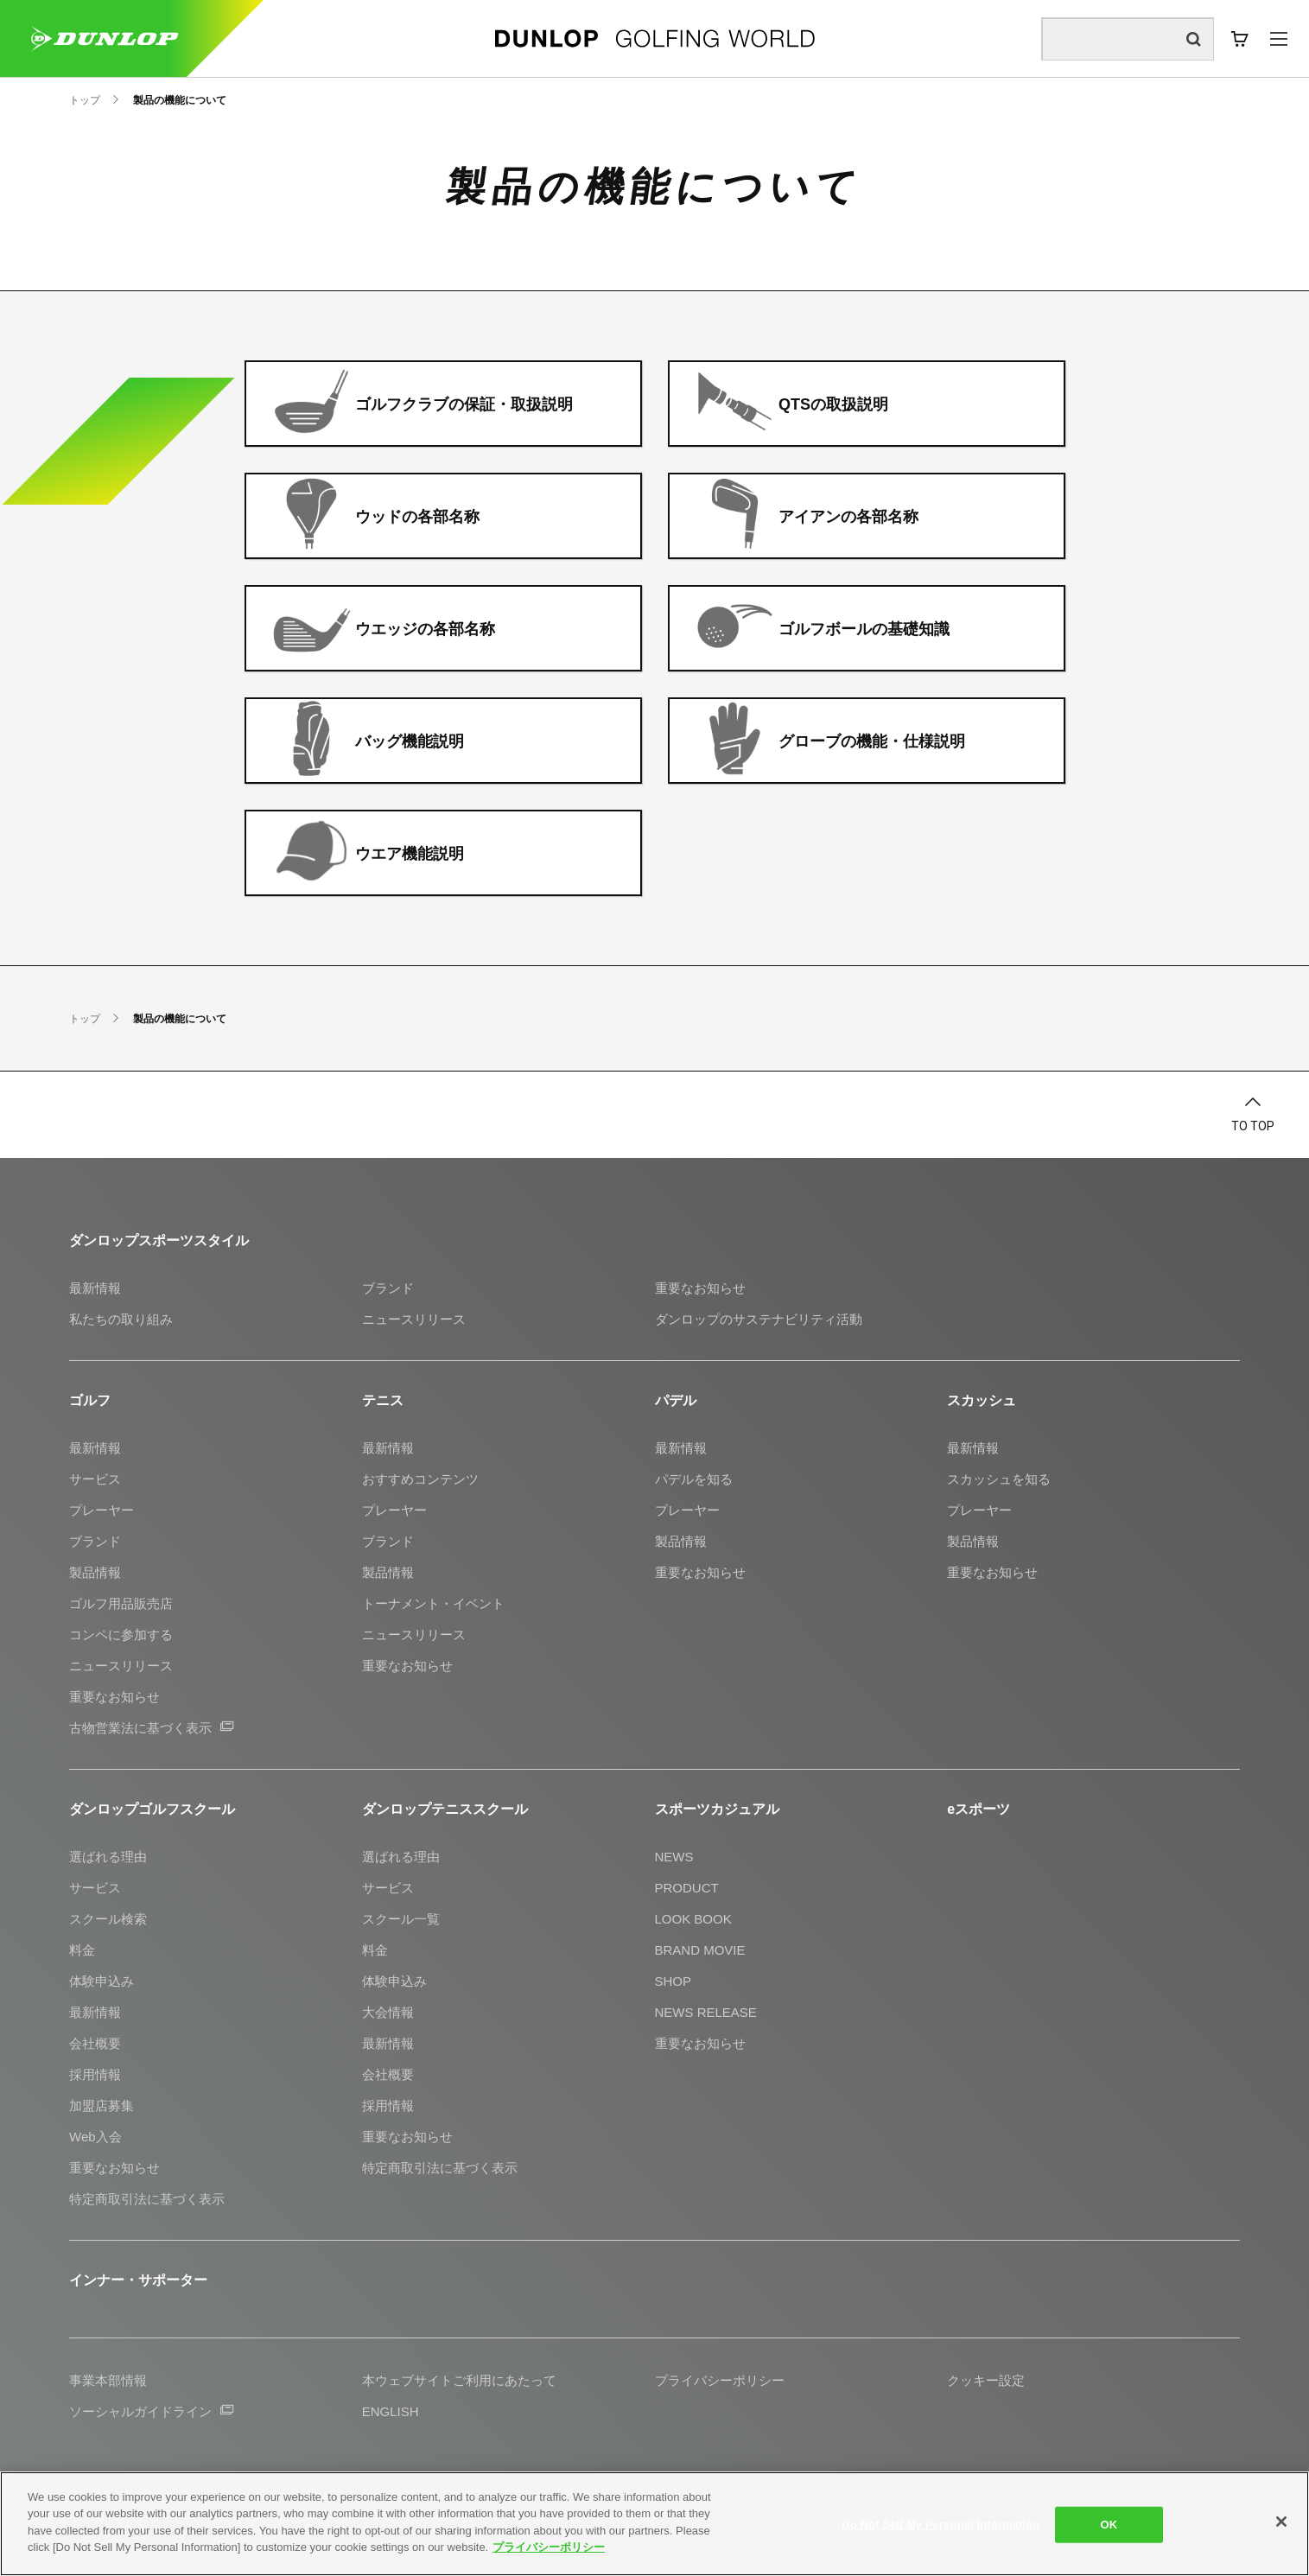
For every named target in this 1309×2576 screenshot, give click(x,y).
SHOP (673, 1981)
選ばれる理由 (108, 1856)
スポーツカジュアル (717, 1809)
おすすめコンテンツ (420, 1479)
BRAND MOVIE (700, 1950)
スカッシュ (981, 1400)
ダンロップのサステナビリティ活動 (758, 1319)
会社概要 (95, 2043)
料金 (82, 1950)
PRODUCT (687, 1887)
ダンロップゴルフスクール (152, 1809)
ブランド (388, 1288)
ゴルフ (90, 1400)
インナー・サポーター (138, 2280)
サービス (95, 1479)
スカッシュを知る (999, 1479)
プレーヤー (101, 1510)
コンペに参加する (121, 1634)
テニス (383, 1400)
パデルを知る (694, 1479)
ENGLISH (390, 2411)
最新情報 (95, 1288)
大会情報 (388, 2012)
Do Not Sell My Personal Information (940, 2524)
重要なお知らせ (700, 1288)
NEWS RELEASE (706, 2012)
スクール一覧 (401, 1918)
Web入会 (95, 2136)
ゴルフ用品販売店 (121, 1603)
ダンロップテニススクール (445, 1809)
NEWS (674, 1856)
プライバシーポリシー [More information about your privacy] (548, 2547)
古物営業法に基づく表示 (151, 1728)
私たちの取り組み (121, 1319)
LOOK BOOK (693, 1918)
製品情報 (95, 1572)
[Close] (1281, 2522)
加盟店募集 (101, 2105)
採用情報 (95, 2074)
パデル (675, 1400)
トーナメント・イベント (433, 1603)
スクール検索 (108, 1918)
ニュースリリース (414, 1319)
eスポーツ (978, 1809)
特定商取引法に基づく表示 (147, 2198)
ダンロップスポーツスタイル (159, 1240)
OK (1108, 2524)
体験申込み (101, 1981)
